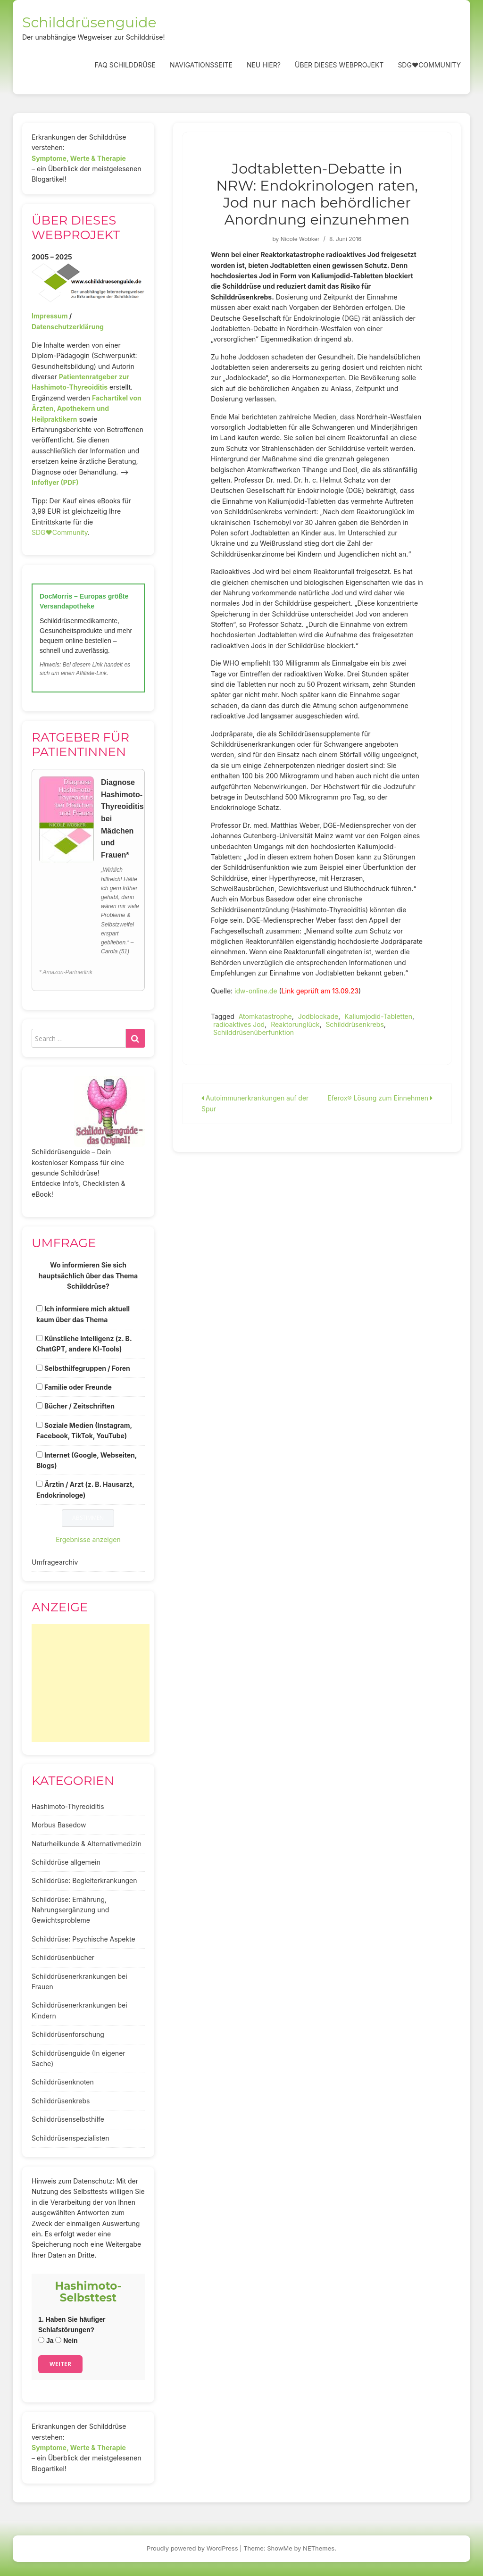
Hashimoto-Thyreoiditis (68, 1806)
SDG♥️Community (60, 532)
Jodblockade (318, 1016)
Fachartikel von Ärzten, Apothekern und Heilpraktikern (87, 408)
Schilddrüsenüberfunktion (253, 1032)
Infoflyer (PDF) (55, 482)
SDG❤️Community (429, 65)
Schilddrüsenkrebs (354, 1024)
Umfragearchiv (55, 1562)
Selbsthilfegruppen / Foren (87, 1368)
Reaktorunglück (295, 1024)
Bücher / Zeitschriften (79, 1406)
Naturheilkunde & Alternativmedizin (87, 1844)
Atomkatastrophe (265, 1016)
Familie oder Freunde (78, 1387)
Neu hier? (264, 65)
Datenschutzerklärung (68, 327)
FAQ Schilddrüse (125, 65)
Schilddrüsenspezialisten (70, 2138)
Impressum (49, 316)
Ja (45, 2340)
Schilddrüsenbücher (63, 1957)
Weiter (60, 2364)
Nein (66, 2340)
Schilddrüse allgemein (66, 1862)
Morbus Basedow (59, 1825)
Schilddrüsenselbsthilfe (68, 2119)
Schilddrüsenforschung (68, 2034)
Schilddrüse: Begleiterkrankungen (84, 1880)
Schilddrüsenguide (89, 22)
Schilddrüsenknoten (63, 2082)
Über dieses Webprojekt (339, 65)
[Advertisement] (91, 1683)
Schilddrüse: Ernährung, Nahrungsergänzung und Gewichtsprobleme (70, 1910)
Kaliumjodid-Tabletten (378, 1016)
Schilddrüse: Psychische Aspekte (83, 1939)
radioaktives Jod (239, 1024)
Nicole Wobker (300, 238)
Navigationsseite (201, 65)
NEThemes (318, 2548)
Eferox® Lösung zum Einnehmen (380, 1098)
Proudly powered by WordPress (192, 2548)
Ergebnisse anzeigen (88, 1539)
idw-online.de (255, 991)
